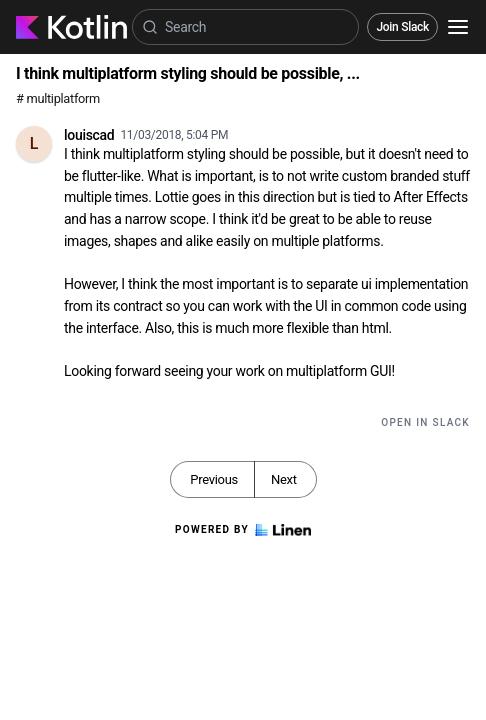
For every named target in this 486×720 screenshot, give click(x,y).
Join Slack (402, 27)
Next (284, 479)
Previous (214, 479)
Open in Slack (425, 422)
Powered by (243, 530)
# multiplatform (58, 98)
